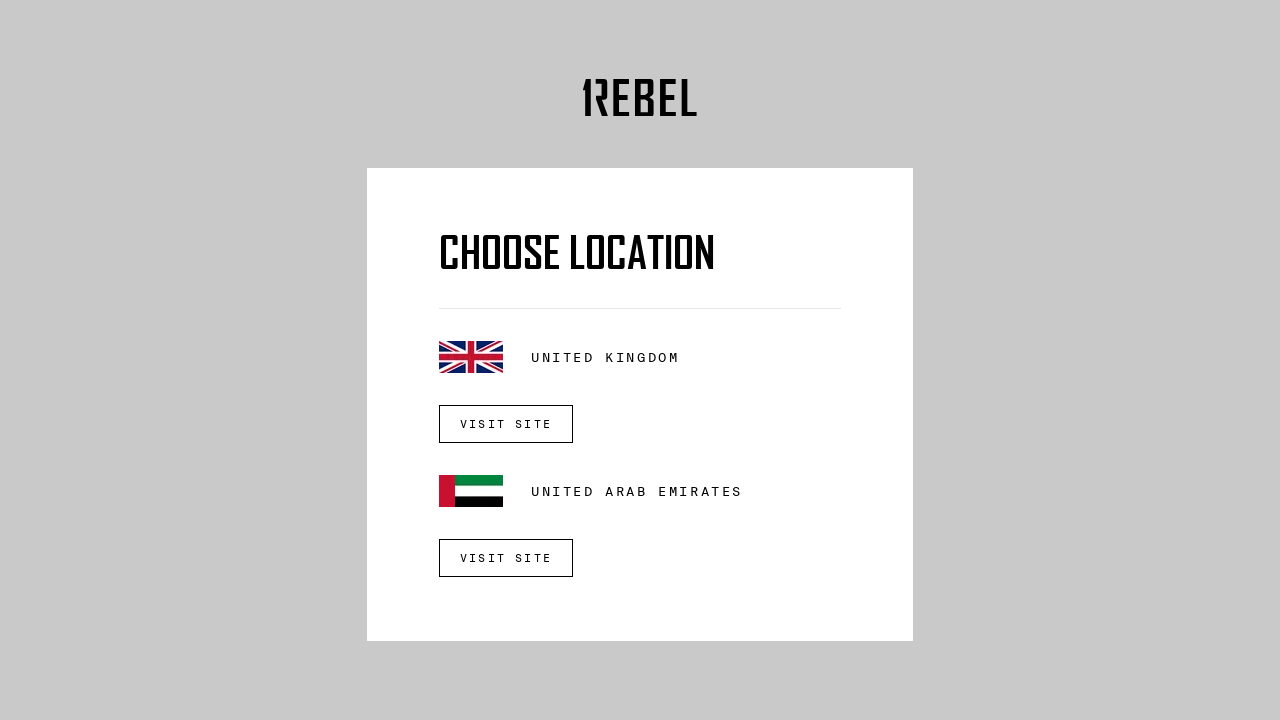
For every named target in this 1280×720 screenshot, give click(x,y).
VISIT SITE (506, 424)
